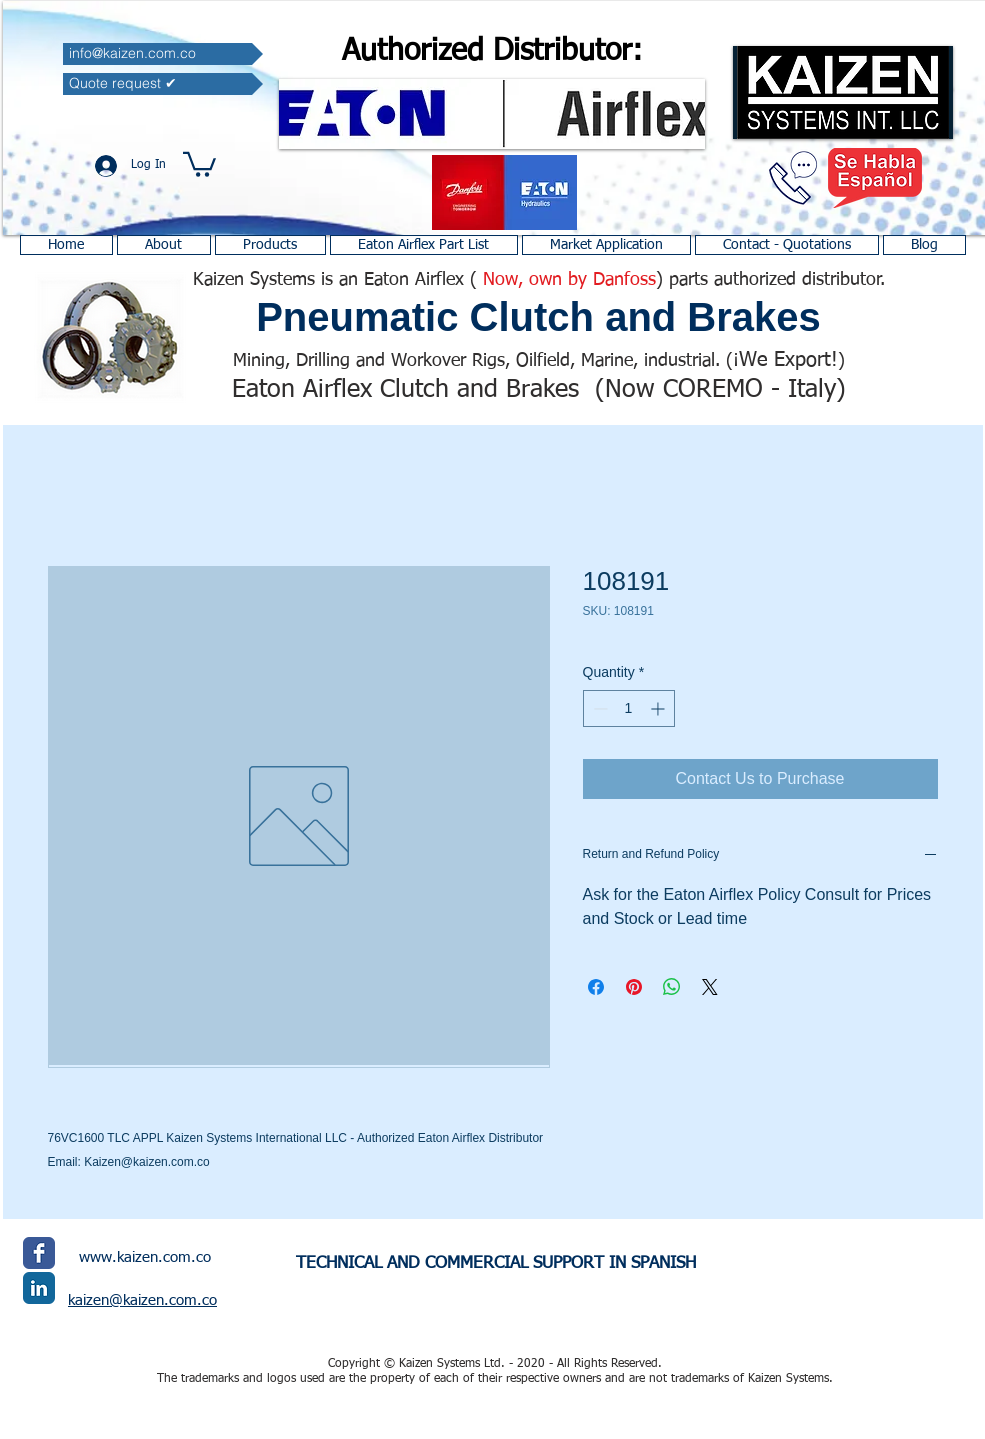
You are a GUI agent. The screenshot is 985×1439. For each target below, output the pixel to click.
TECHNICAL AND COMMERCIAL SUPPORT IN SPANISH (496, 1263)
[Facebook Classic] (39, 1253)
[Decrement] (598, 708)
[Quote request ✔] (163, 84)
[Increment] (659, 708)
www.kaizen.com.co (145, 1257)
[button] (199, 163)
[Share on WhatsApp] (672, 987)
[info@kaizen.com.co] (163, 54)
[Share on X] (710, 987)
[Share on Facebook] (596, 987)
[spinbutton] (629, 708)
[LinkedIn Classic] (39, 1288)
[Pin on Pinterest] (634, 987)
